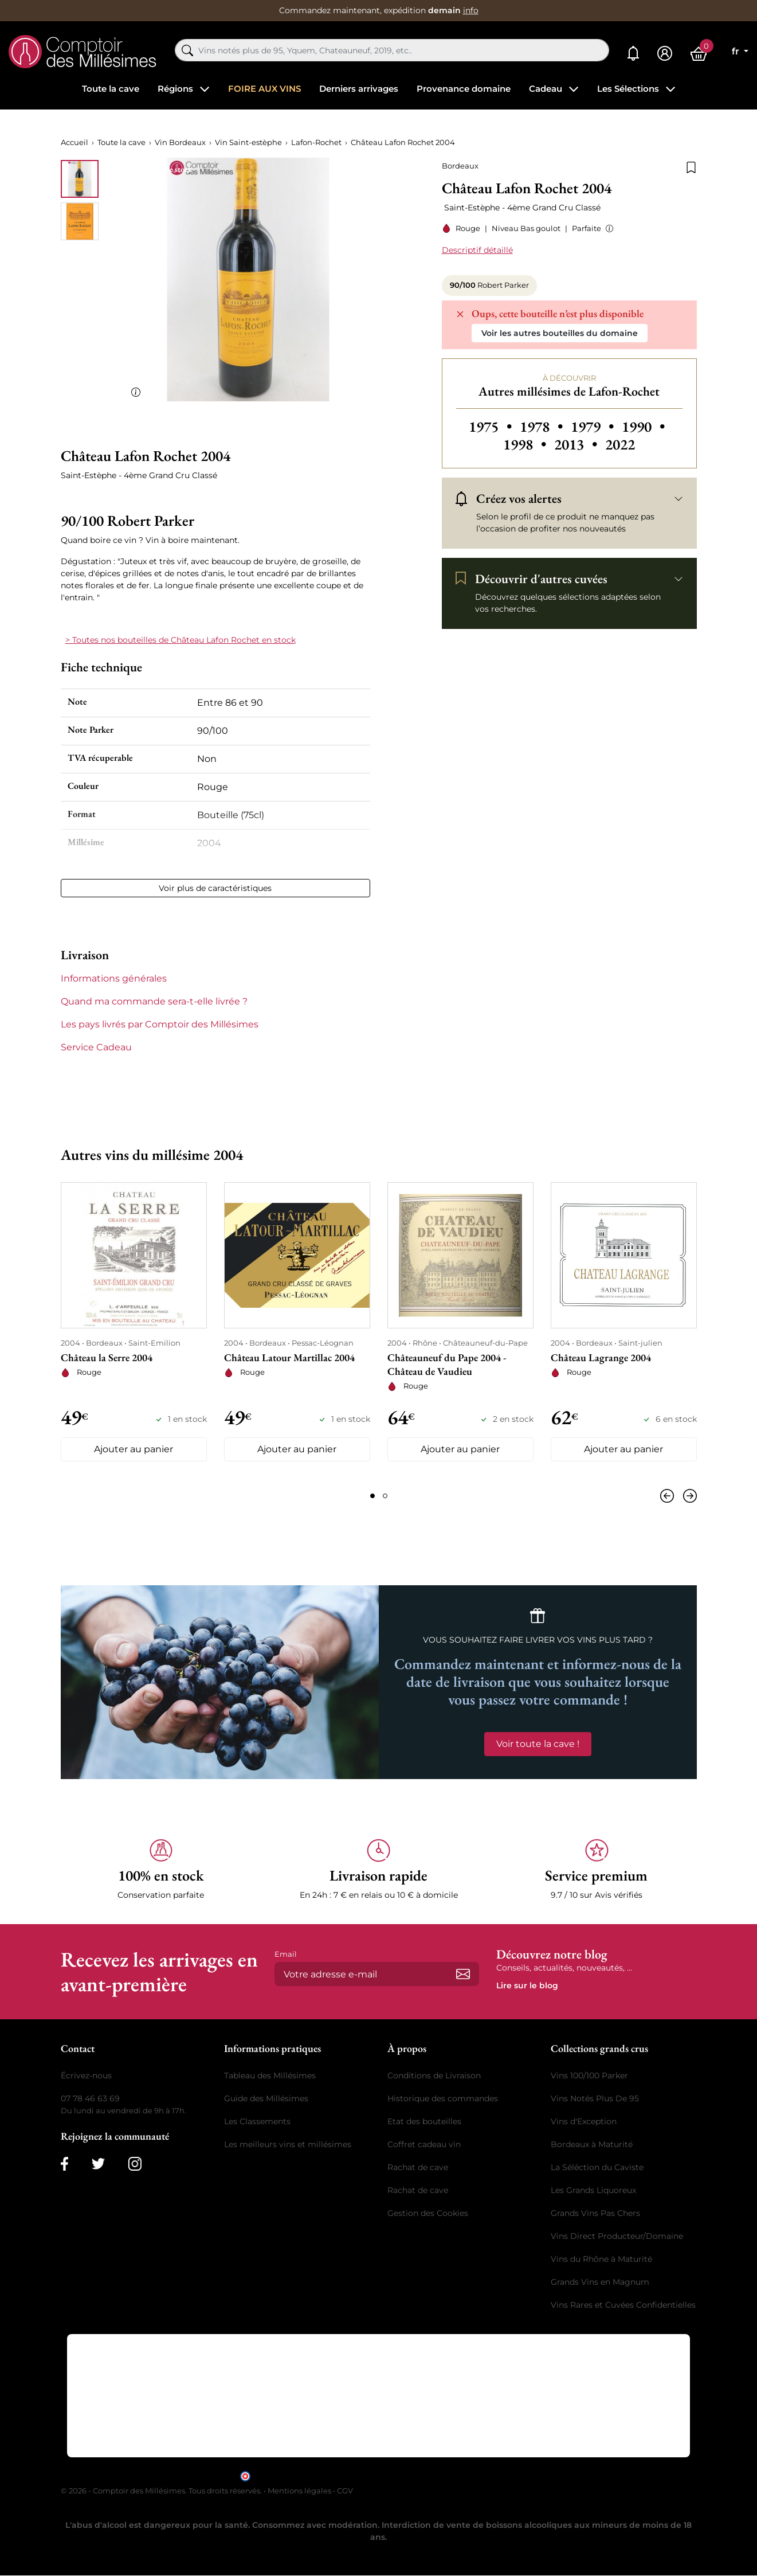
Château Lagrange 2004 (601, 1357)
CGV (345, 2491)
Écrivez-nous (86, 2076)
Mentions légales (299, 2491)
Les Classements (257, 2122)
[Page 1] (372, 1496)
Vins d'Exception (584, 2122)
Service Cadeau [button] (96, 1047)
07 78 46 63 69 (90, 2099)
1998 (526, 444)
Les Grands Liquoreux (593, 2191)
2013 (577, 444)
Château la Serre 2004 (106, 1357)
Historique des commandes (442, 2099)
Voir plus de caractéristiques (215, 888)
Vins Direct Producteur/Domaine (617, 2236)
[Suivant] (687, 1496)
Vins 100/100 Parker (589, 2076)
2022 (620, 444)
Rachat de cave (417, 2168)
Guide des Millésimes (266, 2099)
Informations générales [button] (114, 978)
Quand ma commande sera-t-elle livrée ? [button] (154, 1001)
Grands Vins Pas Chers (595, 2213)
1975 (492, 426)
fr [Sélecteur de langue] (737, 51)
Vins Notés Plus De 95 (595, 2099)
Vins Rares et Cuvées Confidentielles (623, 2305)
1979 (594, 426)
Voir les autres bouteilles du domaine (559, 333)
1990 (643, 426)
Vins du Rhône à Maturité (601, 2259)
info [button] (470, 10)
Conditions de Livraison (434, 2076)
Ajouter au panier (133, 1449)
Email (285, 1954)
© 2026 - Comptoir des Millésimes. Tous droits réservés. (162, 2491)
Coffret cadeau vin (424, 2145)
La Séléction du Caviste (597, 2168)
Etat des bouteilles (424, 2122)
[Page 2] (385, 1496)
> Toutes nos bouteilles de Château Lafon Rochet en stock (180, 640)
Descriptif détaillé (477, 250)
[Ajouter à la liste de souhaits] (691, 166)
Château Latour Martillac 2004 (289, 1357)
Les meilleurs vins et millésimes (287, 2145)
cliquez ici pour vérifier (476, 2475)
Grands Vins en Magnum (600, 2282)
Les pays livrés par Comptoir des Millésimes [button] (159, 1024)
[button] (607, 228)
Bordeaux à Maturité (592, 2145)
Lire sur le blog (527, 1986)
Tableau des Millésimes (270, 2076)
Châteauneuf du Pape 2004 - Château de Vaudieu (446, 1364)
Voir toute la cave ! (537, 1743)
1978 (543, 426)
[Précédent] (669, 1496)
